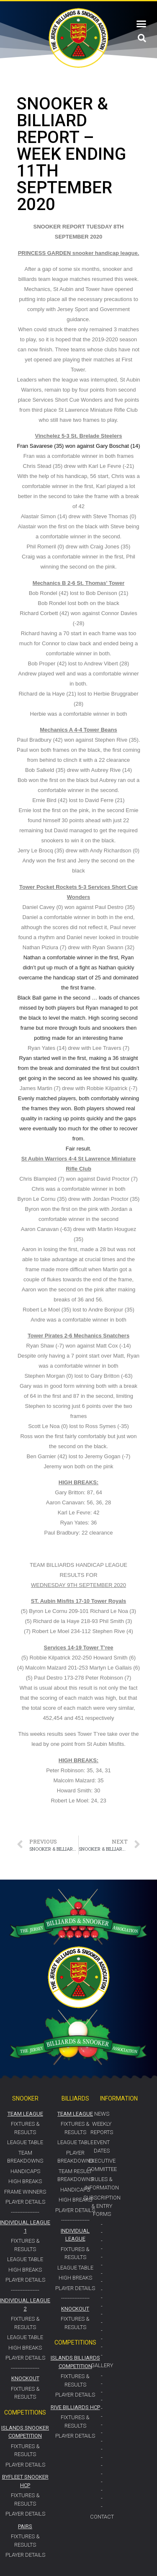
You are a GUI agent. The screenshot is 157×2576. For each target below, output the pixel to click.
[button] (141, 24)
